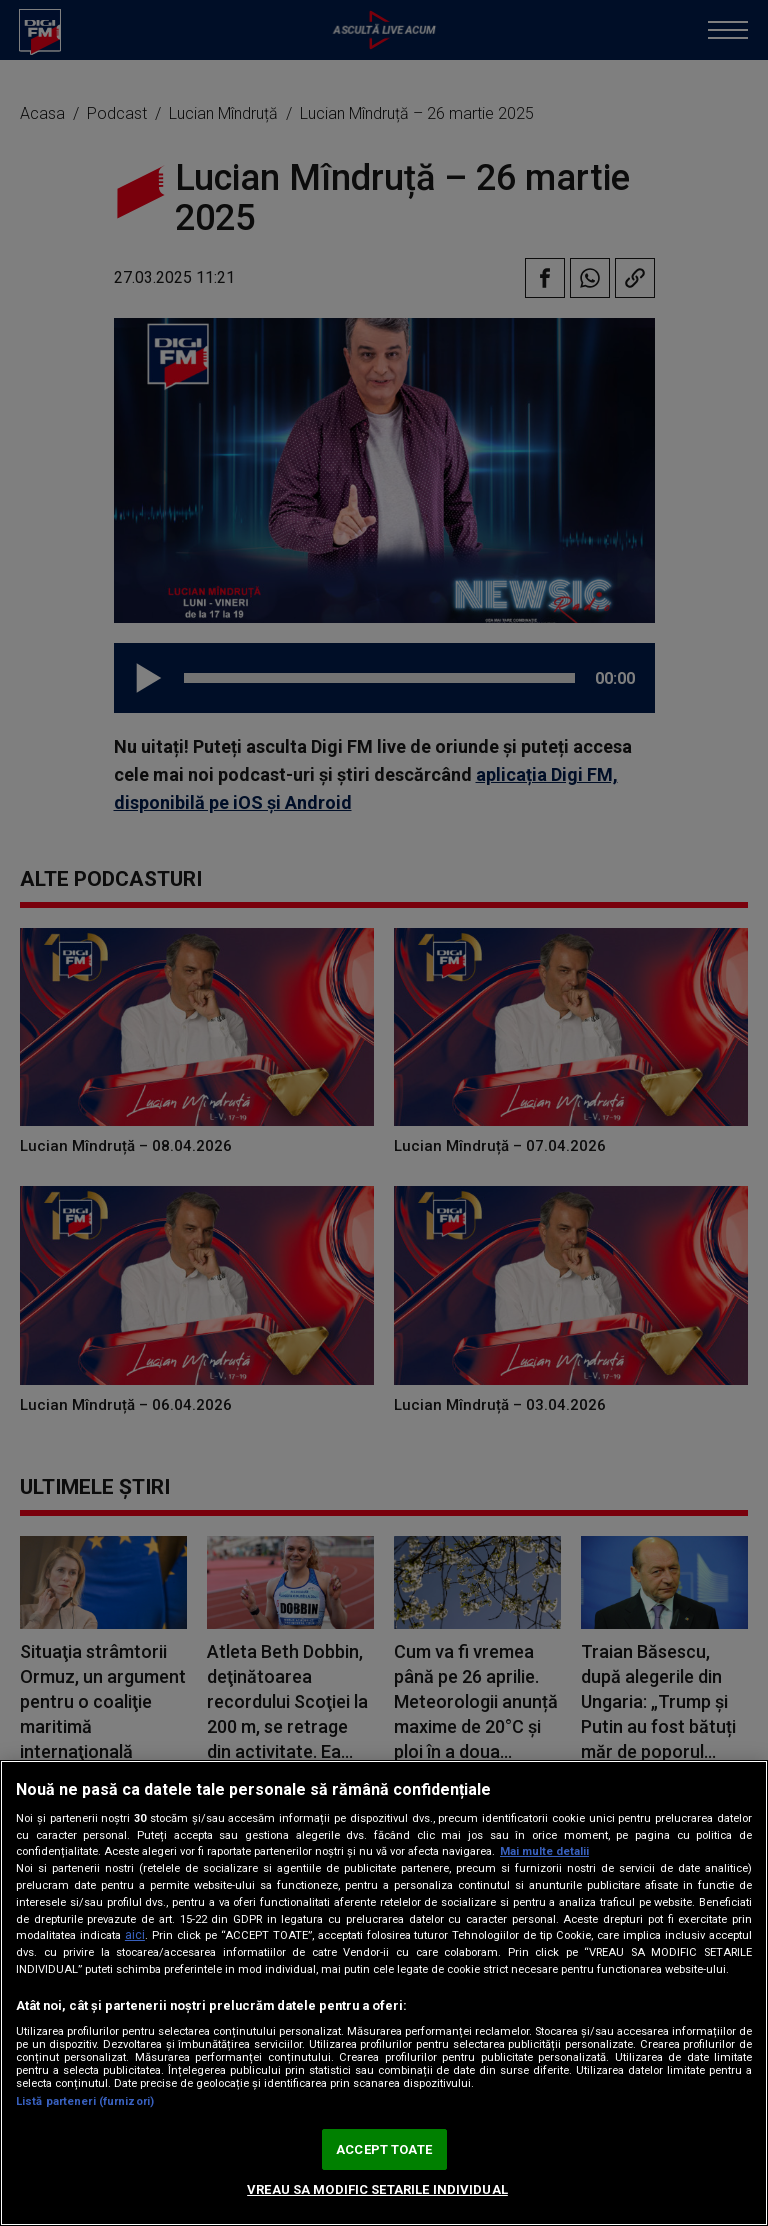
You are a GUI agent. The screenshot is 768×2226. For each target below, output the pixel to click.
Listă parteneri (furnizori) (85, 2101)
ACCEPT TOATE (384, 2149)
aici (135, 1935)
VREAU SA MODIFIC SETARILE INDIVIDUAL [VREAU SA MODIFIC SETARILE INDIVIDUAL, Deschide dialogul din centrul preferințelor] (377, 2189)
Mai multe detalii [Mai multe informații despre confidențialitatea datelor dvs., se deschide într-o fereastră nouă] (544, 1851)
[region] (384, 1993)
